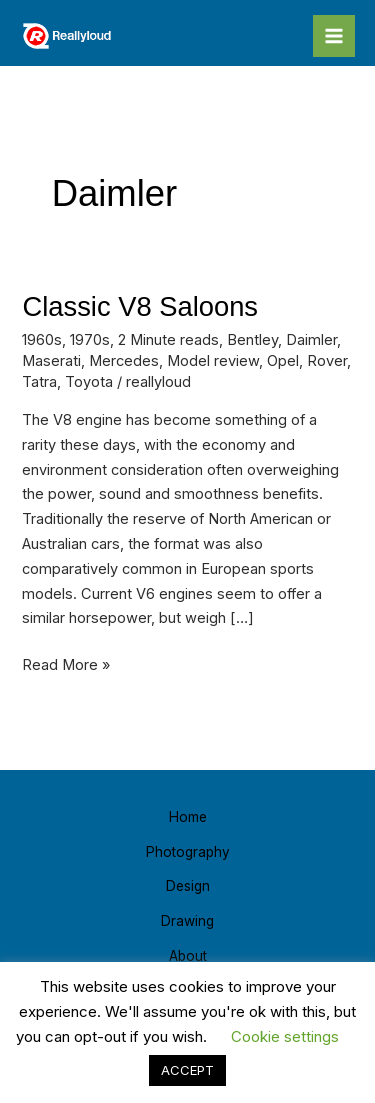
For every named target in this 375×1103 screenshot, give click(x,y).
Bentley (252, 340)
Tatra (39, 382)
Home (188, 817)
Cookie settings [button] (285, 1036)
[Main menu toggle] (334, 36)
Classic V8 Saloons (140, 306)
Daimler (311, 340)
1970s (90, 340)
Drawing (187, 921)
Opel (283, 361)
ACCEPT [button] (187, 1070)
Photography (188, 852)
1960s (42, 340)
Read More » (66, 663)
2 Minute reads (168, 340)
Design (188, 886)
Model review (213, 361)
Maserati (51, 361)
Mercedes (124, 361)
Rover (327, 361)
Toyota (89, 382)
